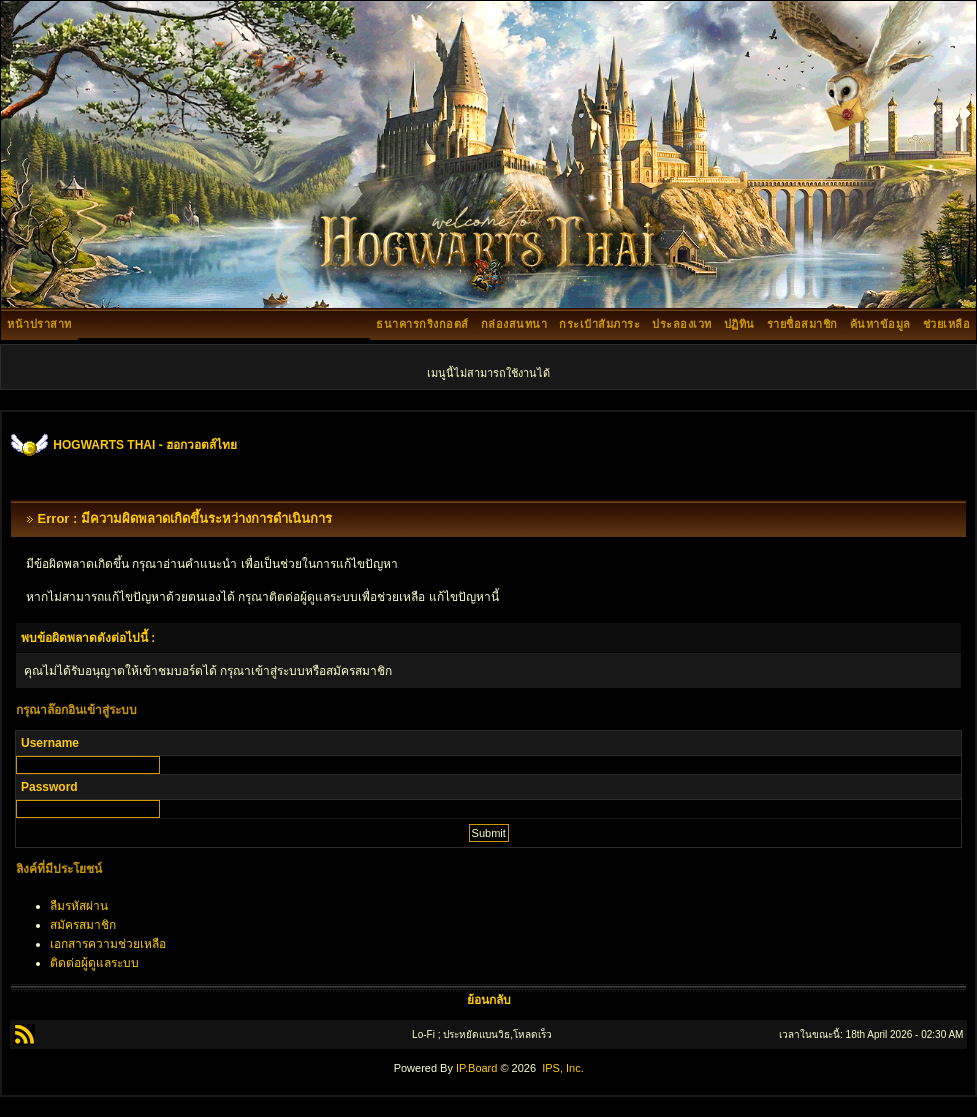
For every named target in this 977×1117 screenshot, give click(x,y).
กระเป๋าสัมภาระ (599, 324)
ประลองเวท (682, 324)
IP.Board (476, 1068)
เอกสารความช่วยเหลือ (108, 944)
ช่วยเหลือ (947, 324)
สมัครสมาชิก (83, 925)
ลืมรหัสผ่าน (79, 906)
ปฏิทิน (739, 324)
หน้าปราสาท (39, 324)
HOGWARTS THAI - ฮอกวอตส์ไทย (145, 445)
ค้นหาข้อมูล (880, 324)
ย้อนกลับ (489, 1000)
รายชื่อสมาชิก (802, 324)
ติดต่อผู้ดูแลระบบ (94, 963)
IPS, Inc (561, 1068)
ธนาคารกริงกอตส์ (422, 324)
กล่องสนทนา (514, 324)
